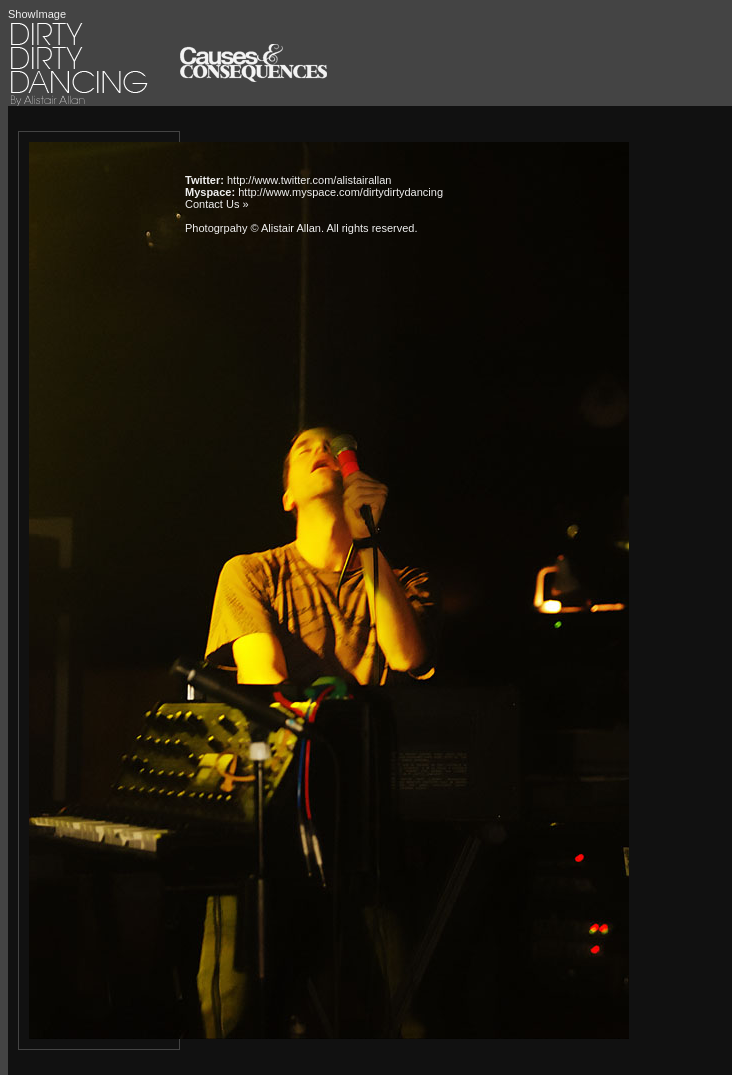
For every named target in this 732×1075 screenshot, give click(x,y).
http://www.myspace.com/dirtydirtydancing (340, 192)
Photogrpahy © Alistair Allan (253, 228)
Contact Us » (217, 204)
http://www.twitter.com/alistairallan (309, 180)
